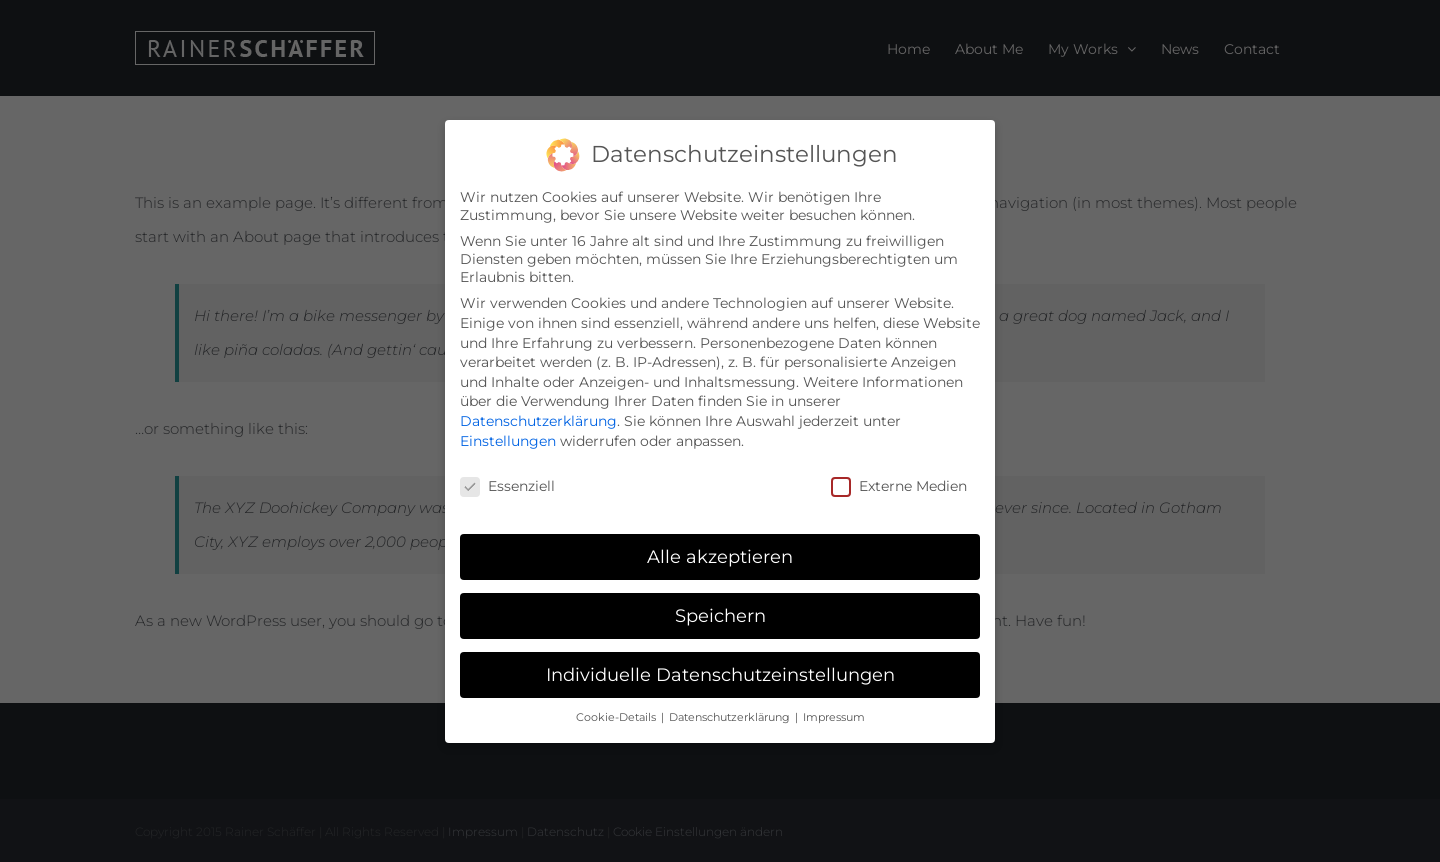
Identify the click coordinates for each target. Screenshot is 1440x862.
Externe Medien (899, 484)
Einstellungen (508, 438)
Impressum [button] (834, 714)
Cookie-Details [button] (617, 714)
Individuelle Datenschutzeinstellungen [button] (720, 672)
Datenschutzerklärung (538, 419)
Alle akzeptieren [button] (720, 554)
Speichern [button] (720, 613)
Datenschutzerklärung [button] (731, 714)
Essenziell (507, 484)
